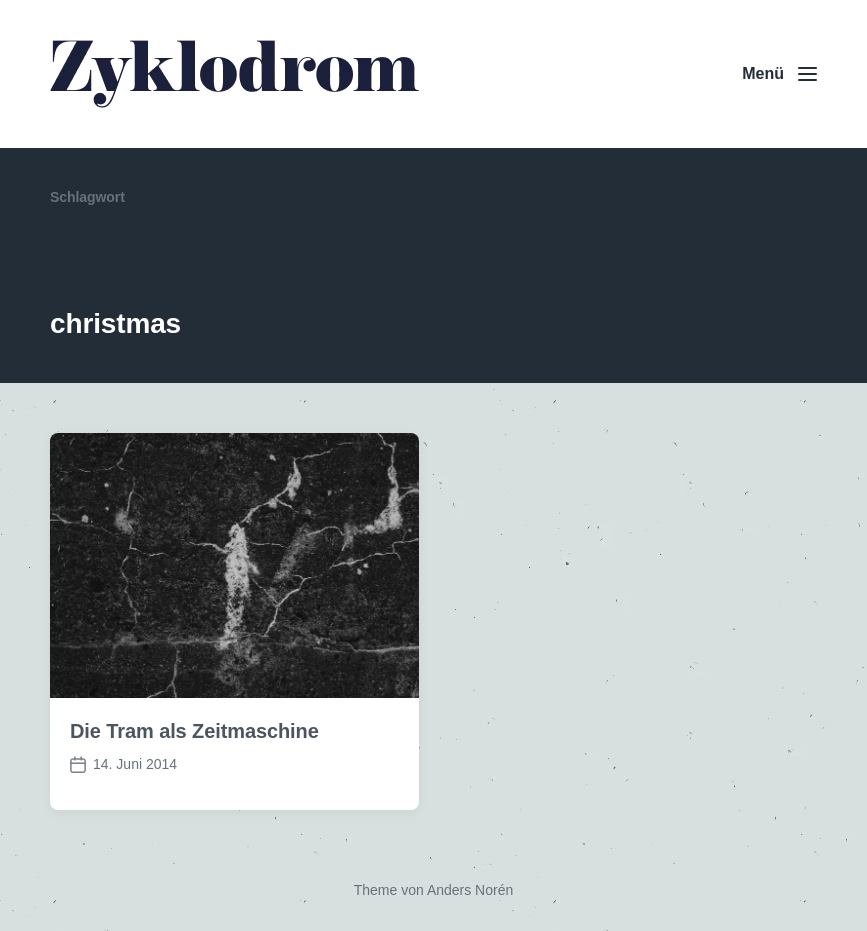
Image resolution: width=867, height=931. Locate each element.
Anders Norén (470, 890)
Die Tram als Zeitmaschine (194, 731)
